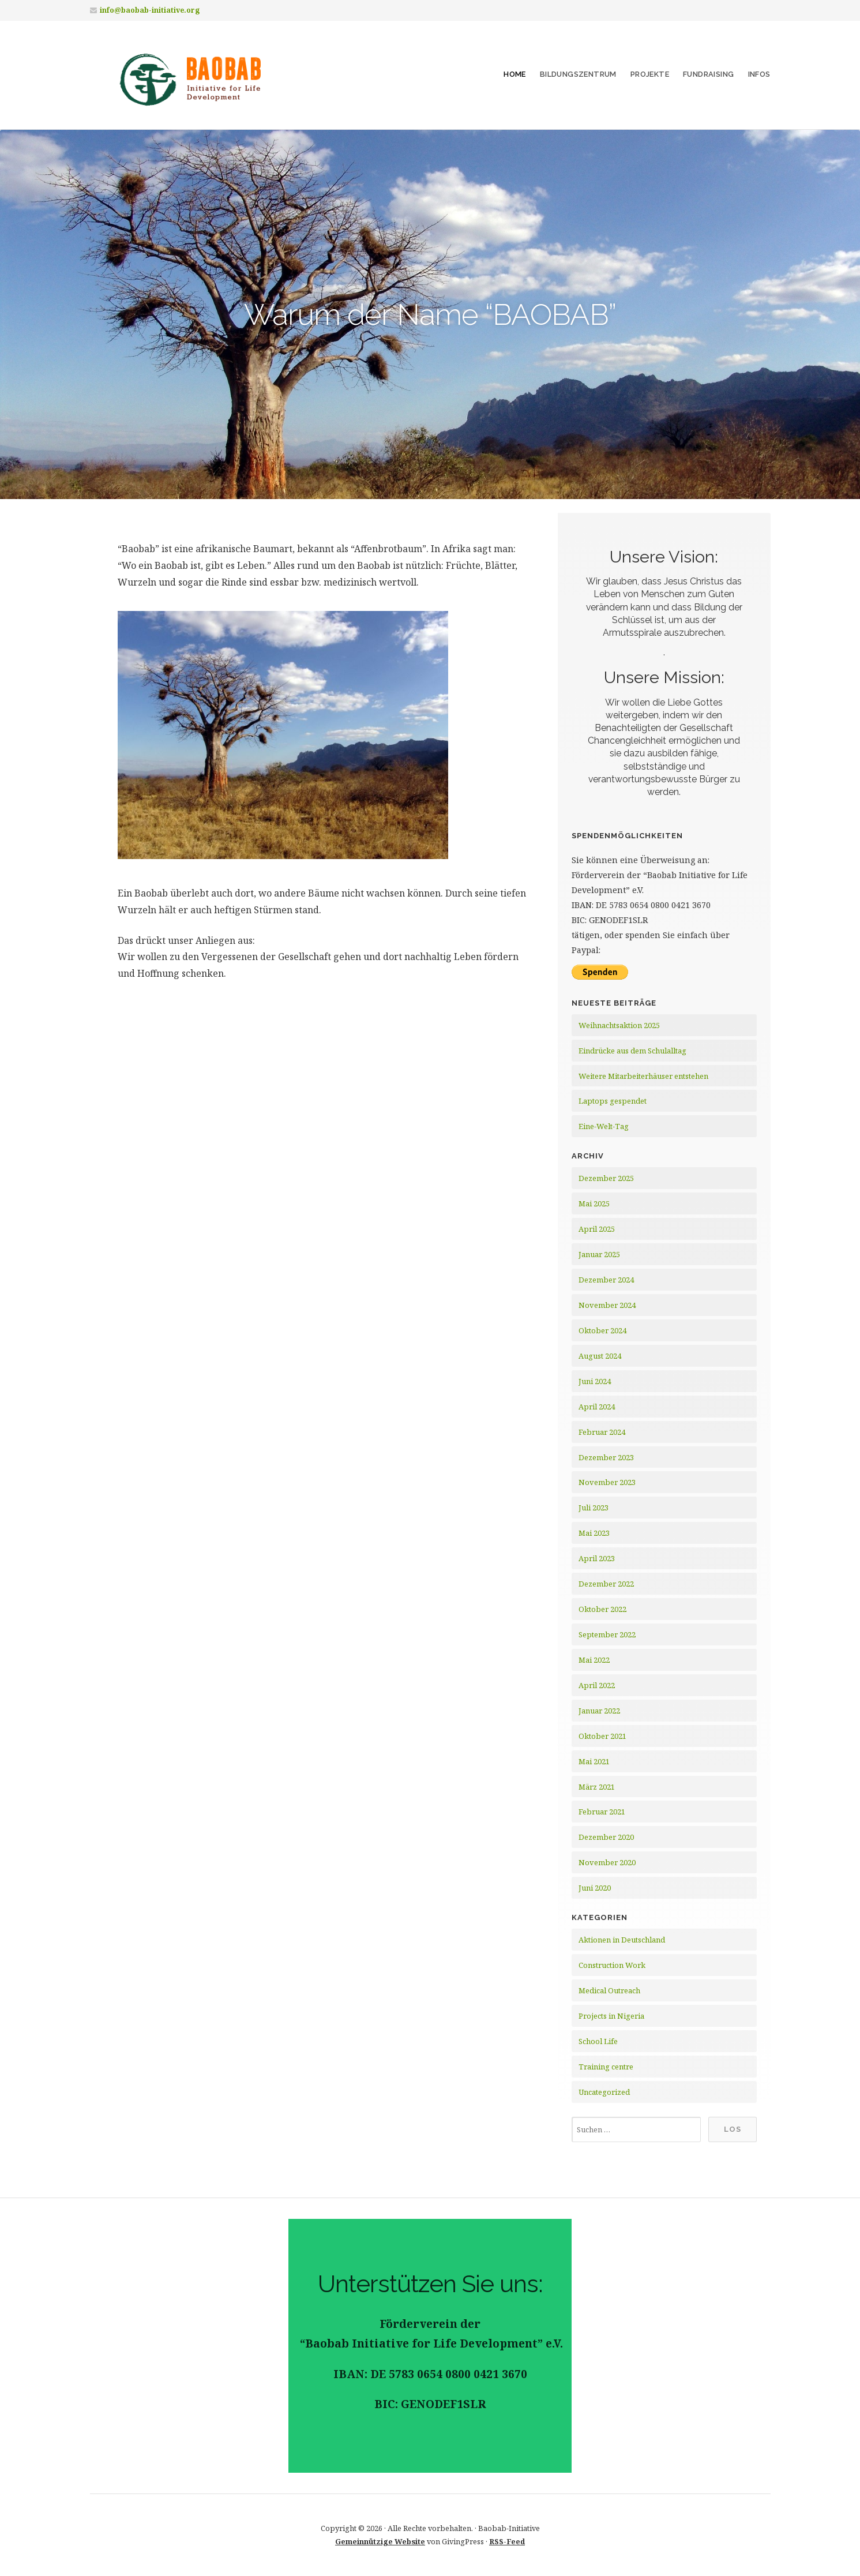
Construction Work (612, 1965)
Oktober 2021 (602, 1736)
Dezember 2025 (606, 1178)
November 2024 (607, 1305)
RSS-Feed (507, 2541)
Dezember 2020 (606, 1837)
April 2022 (597, 1685)
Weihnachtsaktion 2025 (619, 1025)
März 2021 (597, 1787)
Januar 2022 (599, 1710)
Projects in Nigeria (611, 2016)
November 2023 (607, 1482)
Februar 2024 (602, 1432)
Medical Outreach (609, 1990)
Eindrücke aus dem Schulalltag (632, 1050)
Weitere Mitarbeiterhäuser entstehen (643, 1076)
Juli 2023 (594, 1507)
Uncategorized (604, 2092)
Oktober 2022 (602, 1609)
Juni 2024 (595, 1381)
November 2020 (607, 1862)
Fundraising (708, 74)
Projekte (649, 74)
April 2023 (597, 1558)
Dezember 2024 (606, 1279)
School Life (598, 2041)
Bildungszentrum (578, 74)
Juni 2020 (595, 1888)
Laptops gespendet (613, 1101)
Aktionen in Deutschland (622, 1939)
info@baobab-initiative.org (150, 10)
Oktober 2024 (602, 1330)
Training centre (606, 2066)
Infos (759, 74)
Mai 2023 (594, 1533)
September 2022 (607, 1634)
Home (515, 74)
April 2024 (597, 1406)
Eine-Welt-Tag (604, 1126)
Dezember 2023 (606, 1457)
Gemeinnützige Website (380, 2541)
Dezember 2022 (606, 1583)
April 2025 (597, 1229)
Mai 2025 (594, 1203)
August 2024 (600, 1356)
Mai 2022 (594, 1660)
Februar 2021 (602, 1811)
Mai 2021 (594, 1761)
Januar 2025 (599, 1254)
